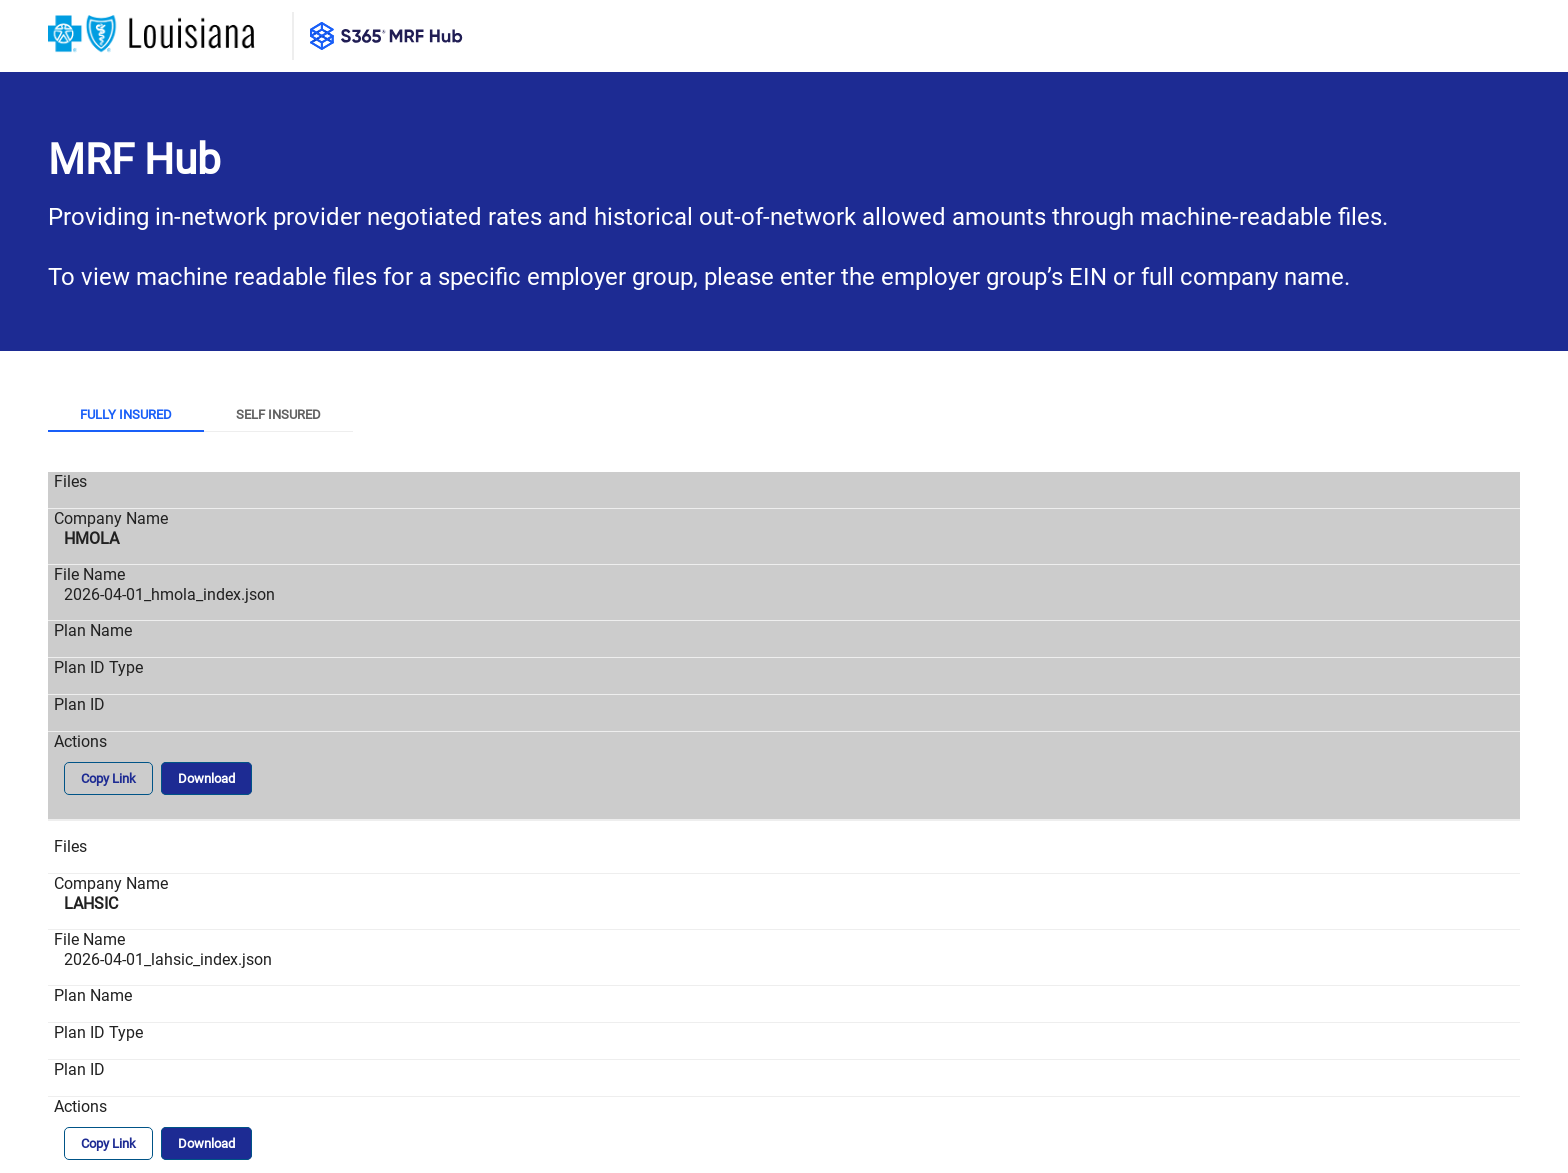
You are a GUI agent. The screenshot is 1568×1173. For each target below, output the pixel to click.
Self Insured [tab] (278, 414)
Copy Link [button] (108, 778)
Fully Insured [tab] (126, 414)
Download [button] (206, 778)
